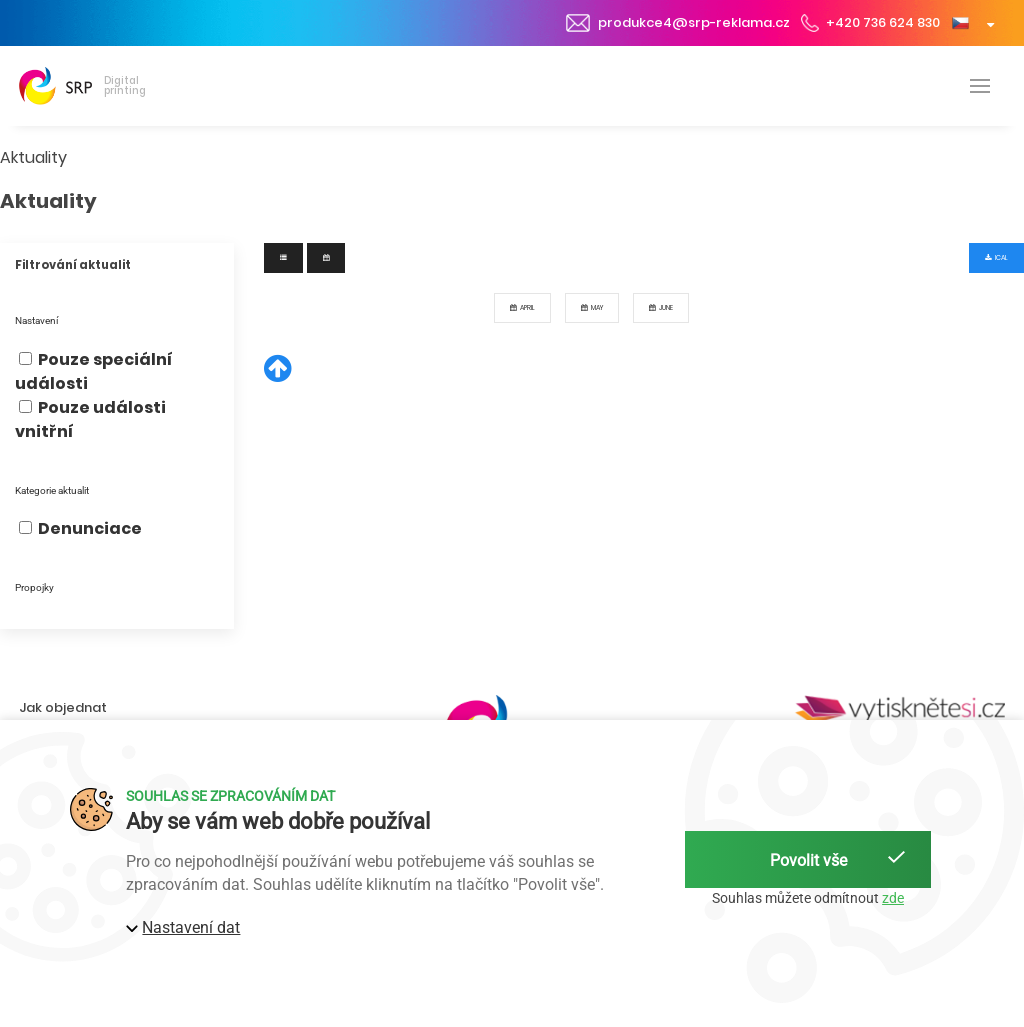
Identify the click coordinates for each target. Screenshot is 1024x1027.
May (592, 307)
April (522, 307)
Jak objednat (63, 707)
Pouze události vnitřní (90, 419)
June (661, 307)
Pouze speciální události (94, 371)
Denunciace (80, 528)
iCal (996, 257)
